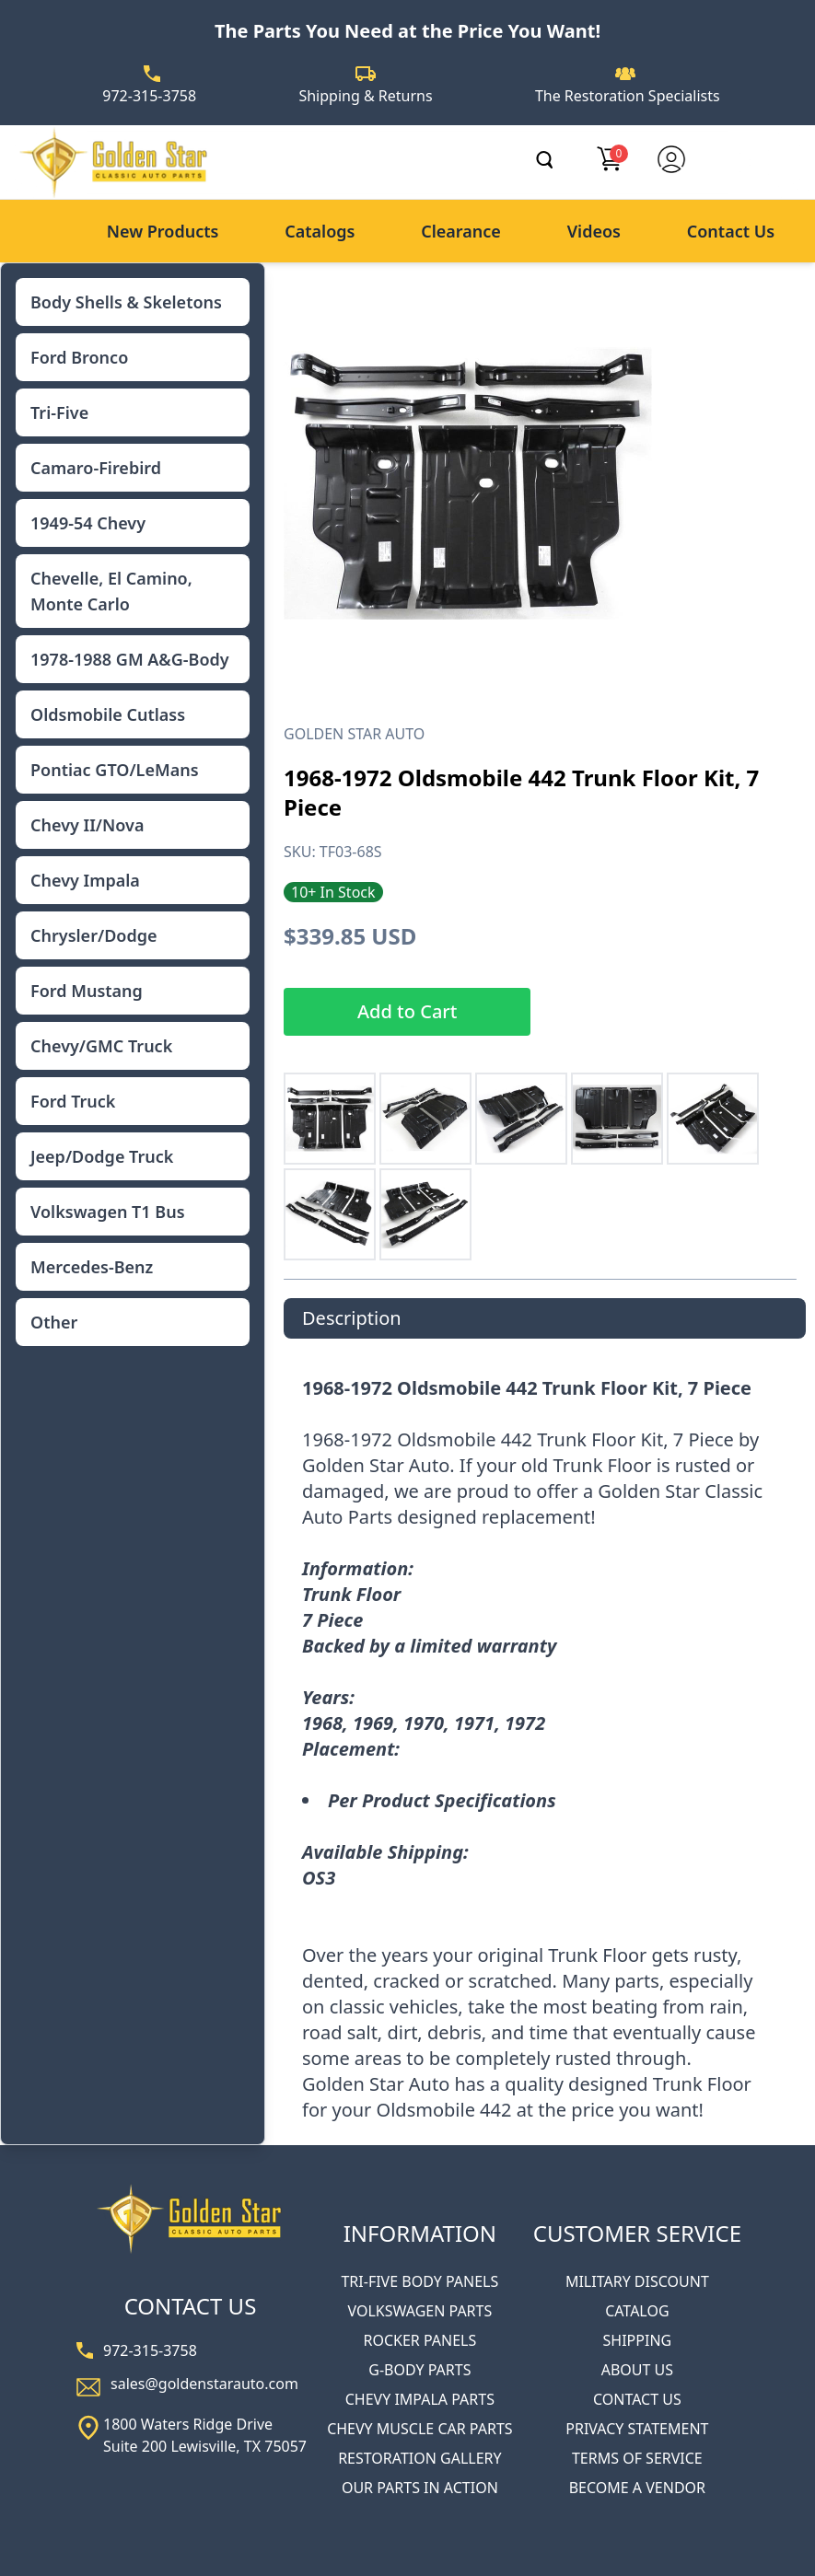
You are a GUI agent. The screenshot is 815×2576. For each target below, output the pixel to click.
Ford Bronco (79, 357)
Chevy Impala (85, 880)
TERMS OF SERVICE (637, 2458)
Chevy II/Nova (87, 825)
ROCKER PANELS (419, 2340)
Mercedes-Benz (91, 1267)
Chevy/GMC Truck (101, 1046)
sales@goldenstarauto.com (204, 2383)
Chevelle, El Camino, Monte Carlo (111, 591)
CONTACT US (637, 2399)
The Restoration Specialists (627, 96)
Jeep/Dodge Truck (101, 1156)
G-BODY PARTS (419, 2370)
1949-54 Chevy (88, 523)
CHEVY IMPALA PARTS (420, 2399)
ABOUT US (637, 2370)
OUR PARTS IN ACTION (420, 2487)
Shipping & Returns (365, 96)
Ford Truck (72, 1101)
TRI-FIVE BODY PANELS (419, 2281)
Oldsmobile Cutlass (107, 714)
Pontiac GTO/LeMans (114, 770)
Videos (594, 231)
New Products (163, 231)
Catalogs (320, 231)
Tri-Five (59, 412)
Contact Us (730, 231)
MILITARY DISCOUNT (637, 2281)
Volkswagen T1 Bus (107, 1212)
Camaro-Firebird (95, 468)
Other (53, 1322)
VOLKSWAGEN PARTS (419, 2311)
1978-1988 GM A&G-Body (129, 659)
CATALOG (637, 2311)
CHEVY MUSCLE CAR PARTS (419, 2429)
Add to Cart (407, 1011)
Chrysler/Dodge (93, 935)
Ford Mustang (86, 991)
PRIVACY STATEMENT (636, 2429)
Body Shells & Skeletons (126, 302)
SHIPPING (637, 2340)
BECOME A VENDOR (637, 2487)
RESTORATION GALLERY (419, 2458)
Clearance (461, 231)
